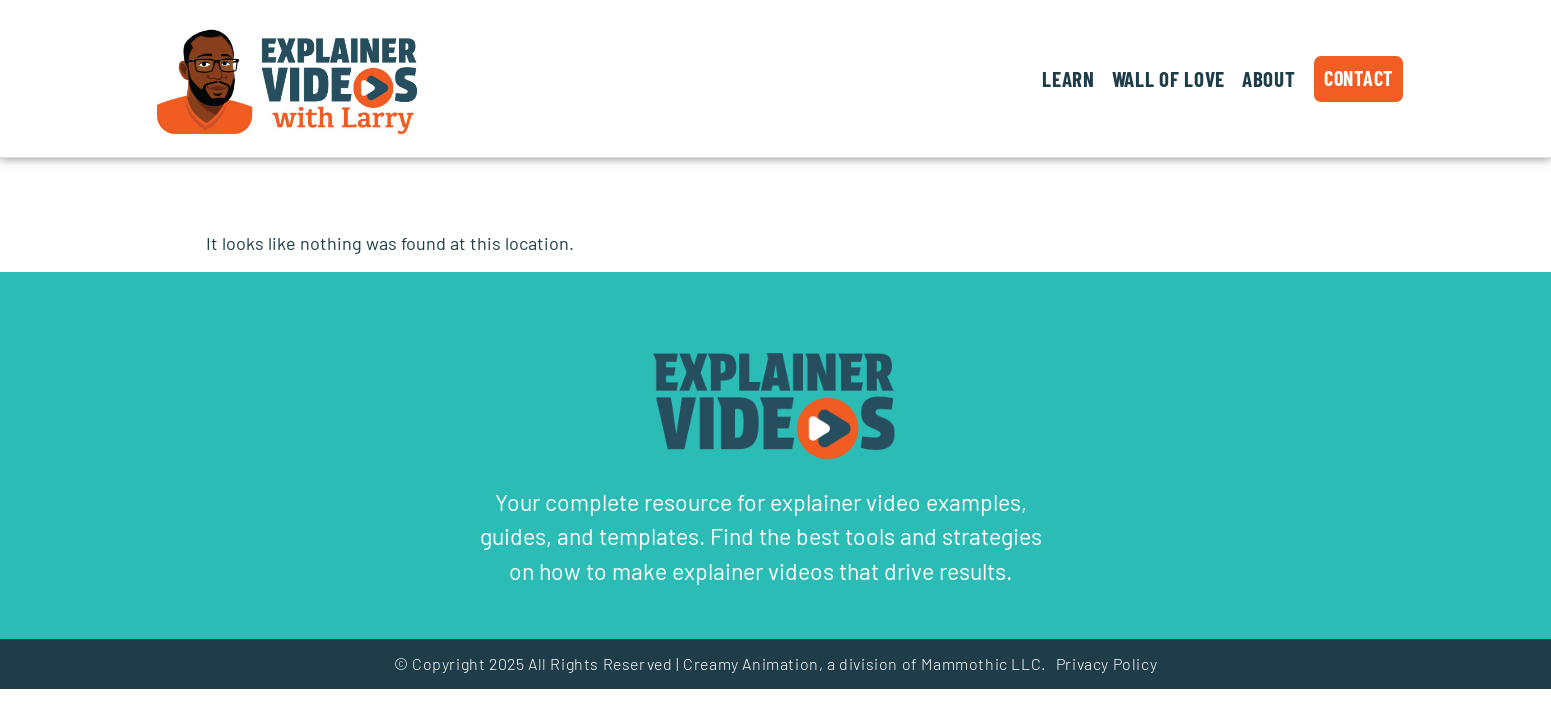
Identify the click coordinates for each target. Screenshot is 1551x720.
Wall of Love (1168, 78)
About (1269, 78)
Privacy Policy (1106, 663)
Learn (1068, 78)
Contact (1358, 78)
